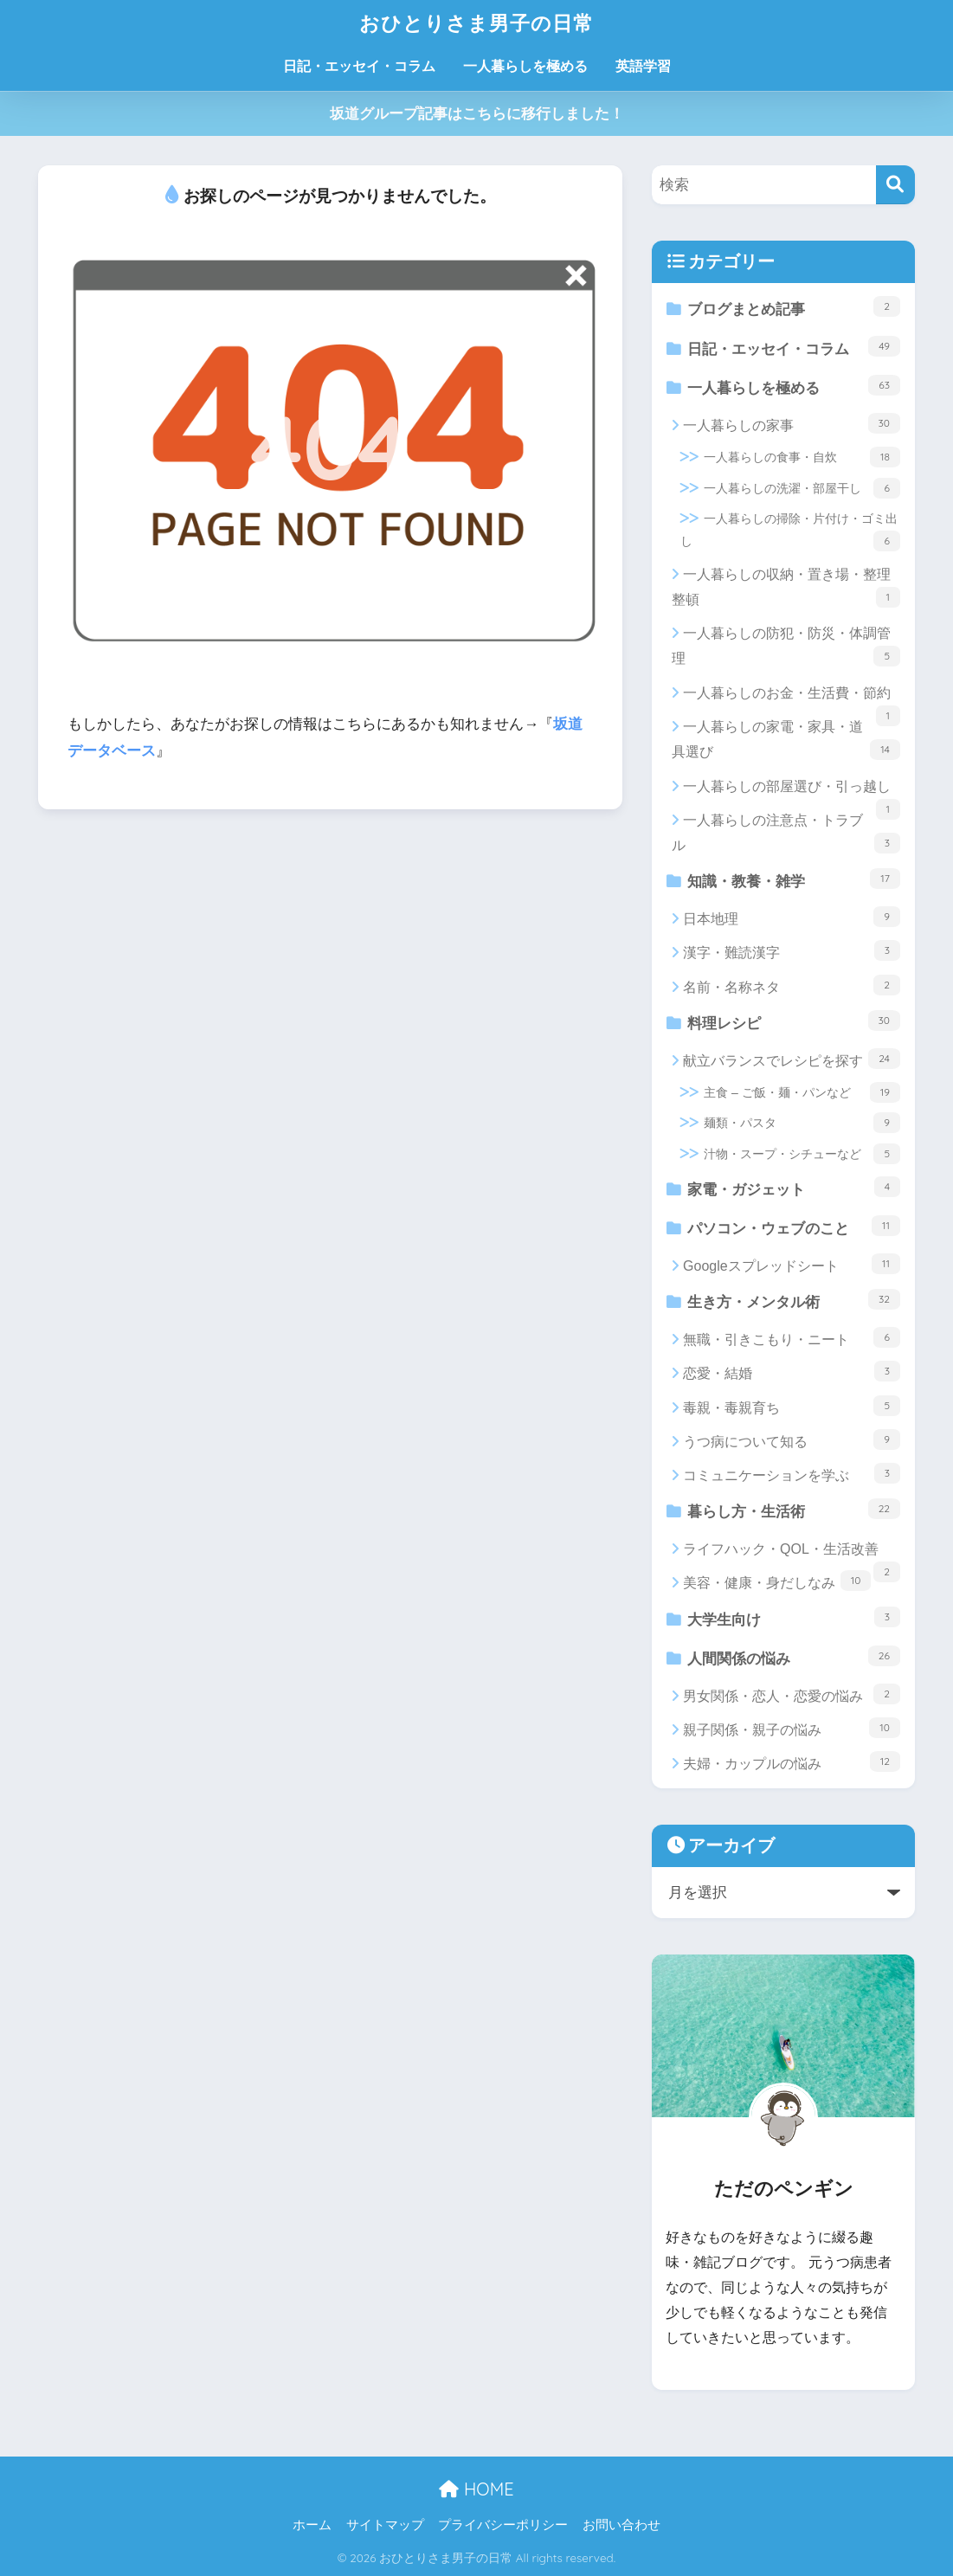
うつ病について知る (791, 1439)
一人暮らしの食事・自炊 (802, 457)
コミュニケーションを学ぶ (791, 1473)
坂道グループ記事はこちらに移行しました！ (477, 114)
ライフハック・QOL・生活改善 (791, 1554)
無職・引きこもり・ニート (791, 1337)
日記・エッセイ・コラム (359, 66)
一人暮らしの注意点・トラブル (786, 833)
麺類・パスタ (802, 1122)
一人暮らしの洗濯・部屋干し (802, 488)
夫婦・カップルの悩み (791, 1761)
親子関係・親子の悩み (791, 1727)
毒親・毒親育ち (791, 1405)
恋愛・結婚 (791, 1371)
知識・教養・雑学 (793, 879)
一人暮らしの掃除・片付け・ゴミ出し (790, 531)
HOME (476, 2489)
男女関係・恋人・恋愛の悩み (791, 1694)
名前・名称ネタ (791, 985)
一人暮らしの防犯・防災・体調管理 (786, 646)
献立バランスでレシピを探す (791, 1058)
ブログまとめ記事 (793, 307)
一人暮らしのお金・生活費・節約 (791, 698)
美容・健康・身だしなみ (777, 1580)
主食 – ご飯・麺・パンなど (802, 1092)
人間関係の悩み (793, 1656)
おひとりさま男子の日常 (476, 22)
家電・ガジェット (793, 1187)
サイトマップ (385, 2525)
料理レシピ (793, 1021)
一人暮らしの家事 (791, 423)
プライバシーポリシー (503, 2525)
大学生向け (793, 1617)
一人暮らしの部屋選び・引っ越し (791, 791)
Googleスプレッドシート (791, 1263)
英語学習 (643, 66)
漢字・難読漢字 (791, 950)
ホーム (312, 2525)
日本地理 (791, 916)
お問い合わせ (621, 2525)
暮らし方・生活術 (793, 1509)
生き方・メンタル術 (793, 1300)
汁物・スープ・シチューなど (802, 1153)
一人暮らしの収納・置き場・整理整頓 (786, 587)
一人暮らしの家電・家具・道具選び (786, 739)
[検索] (895, 184)
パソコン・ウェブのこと (793, 1226)
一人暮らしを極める (525, 66)
